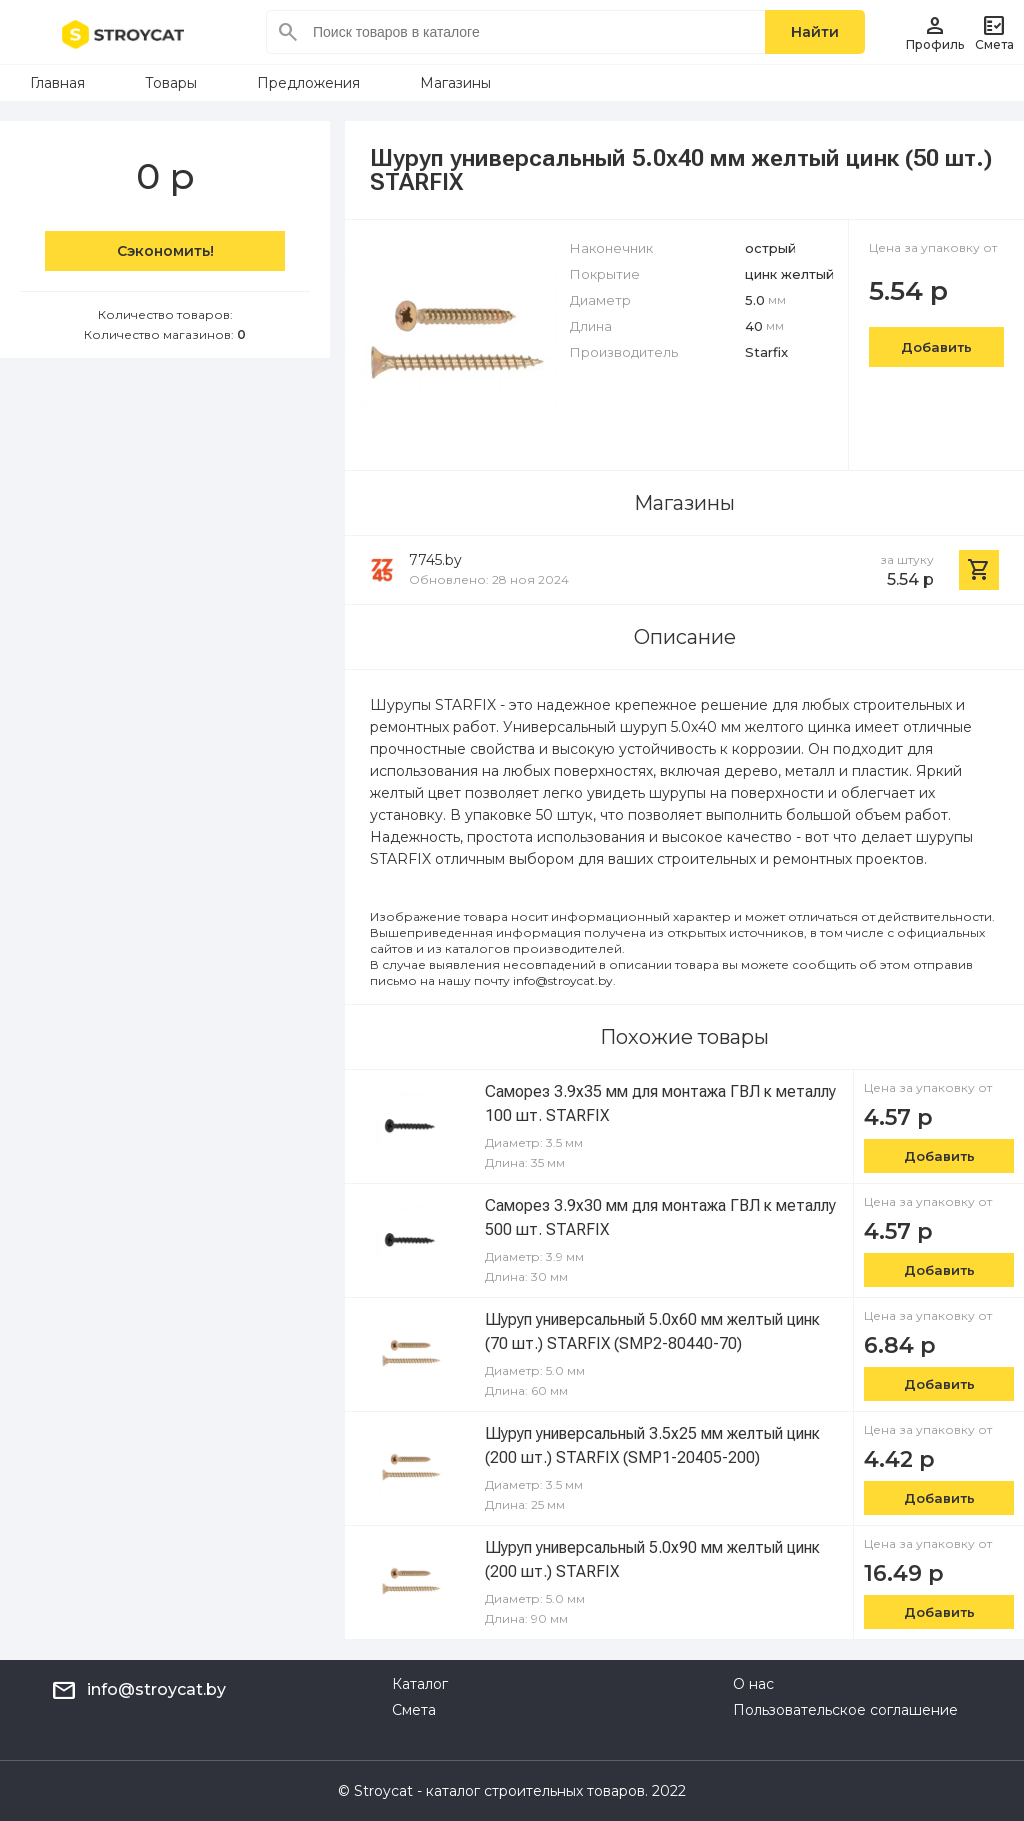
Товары (171, 83)
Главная (57, 83)
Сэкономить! (165, 251)
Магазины (455, 83)
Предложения (308, 83)
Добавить (936, 347)
